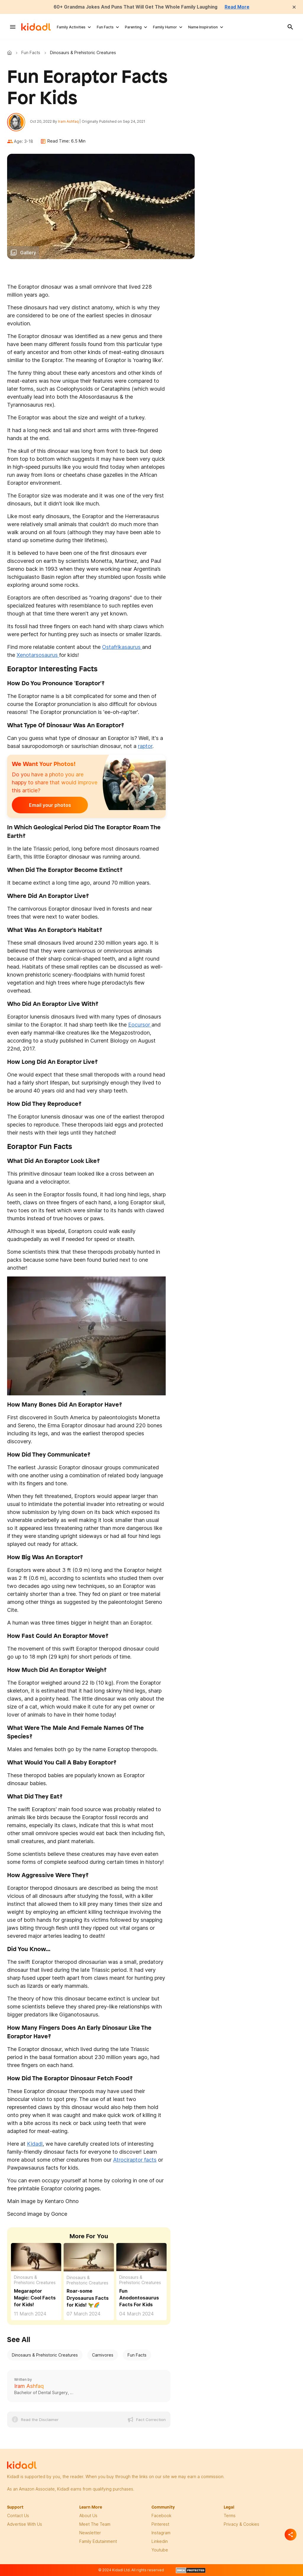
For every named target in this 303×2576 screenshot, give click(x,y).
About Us (88, 2516)
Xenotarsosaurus (38, 656)
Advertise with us (24, 2524)
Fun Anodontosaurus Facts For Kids (139, 2298)
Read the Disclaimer (40, 2420)
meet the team (94, 2524)
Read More (239, 7)
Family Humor (165, 27)
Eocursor (140, 1025)
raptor (145, 747)
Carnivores (102, 2355)
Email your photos (49, 806)
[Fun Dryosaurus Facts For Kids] (89, 2257)
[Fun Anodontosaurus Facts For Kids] (141, 2257)
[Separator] (290, 2535)
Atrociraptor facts (135, 2161)
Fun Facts (105, 27)
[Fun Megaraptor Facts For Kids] (36, 2257)
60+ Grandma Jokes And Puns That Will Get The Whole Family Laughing (135, 7)
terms (230, 2516)
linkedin (160, 2541)
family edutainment (98, 2541)
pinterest (160, 2524)
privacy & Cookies (241, 2524)
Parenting (133, 27)
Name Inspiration (203, 27)
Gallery (28, 253)
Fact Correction (151, 2420)
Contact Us (18, 2516)
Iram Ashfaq (69, 121)
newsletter (90, 2533)
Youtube (160, 2550)
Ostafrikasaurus (122, 648)
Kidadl (10, 52)
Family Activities (71, 27)
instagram (161, 2533)
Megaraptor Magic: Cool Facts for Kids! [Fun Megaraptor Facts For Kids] (35, 2298)
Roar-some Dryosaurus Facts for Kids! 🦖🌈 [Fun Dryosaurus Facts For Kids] (88, 2298)
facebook (161, 2516)
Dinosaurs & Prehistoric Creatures (35, 2281)
